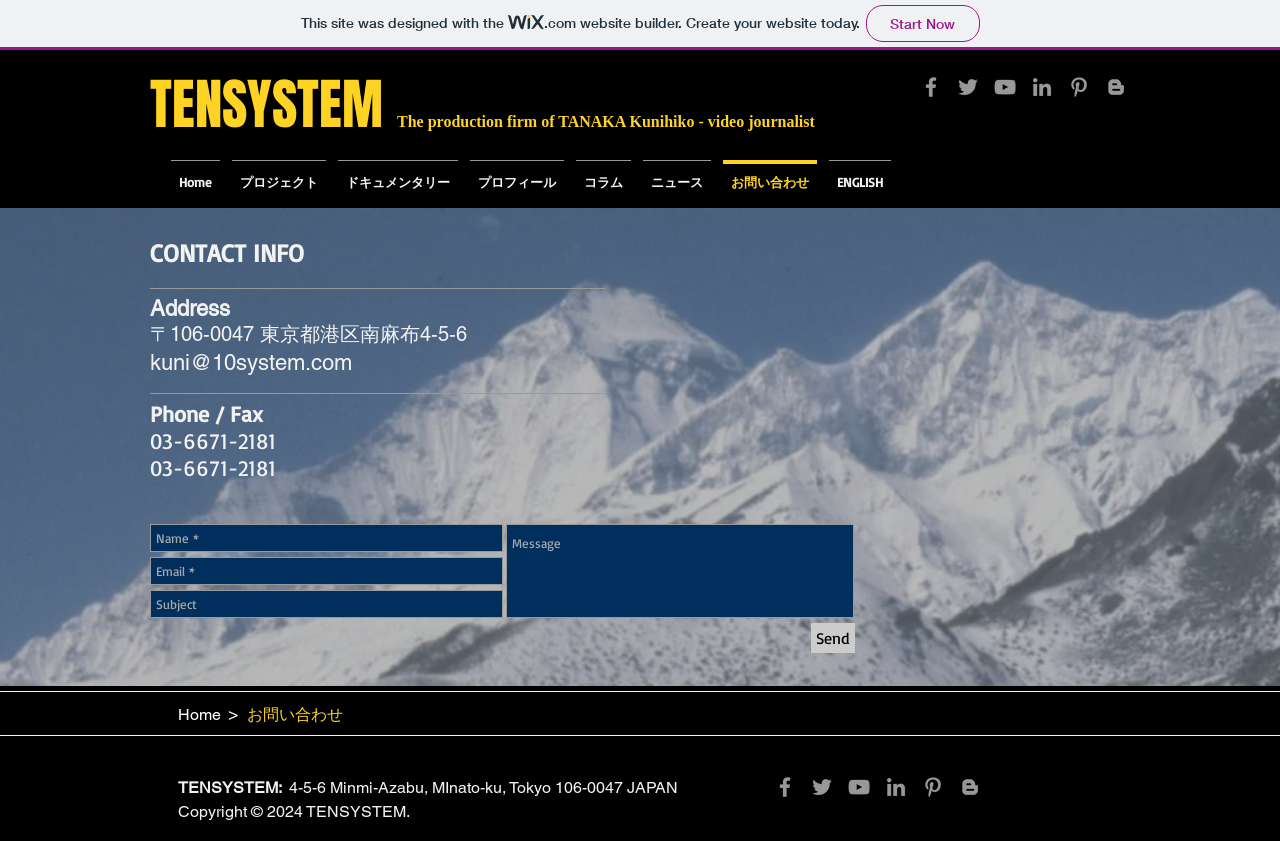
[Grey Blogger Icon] (1116, 87)
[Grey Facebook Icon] (931, 87)
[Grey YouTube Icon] (1005, 87)
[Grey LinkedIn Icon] (1042, 87)
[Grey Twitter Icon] (968, 87)
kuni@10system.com (251, 362)
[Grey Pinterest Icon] (1079, 87)
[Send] (833, 638)
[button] (398, 173)
